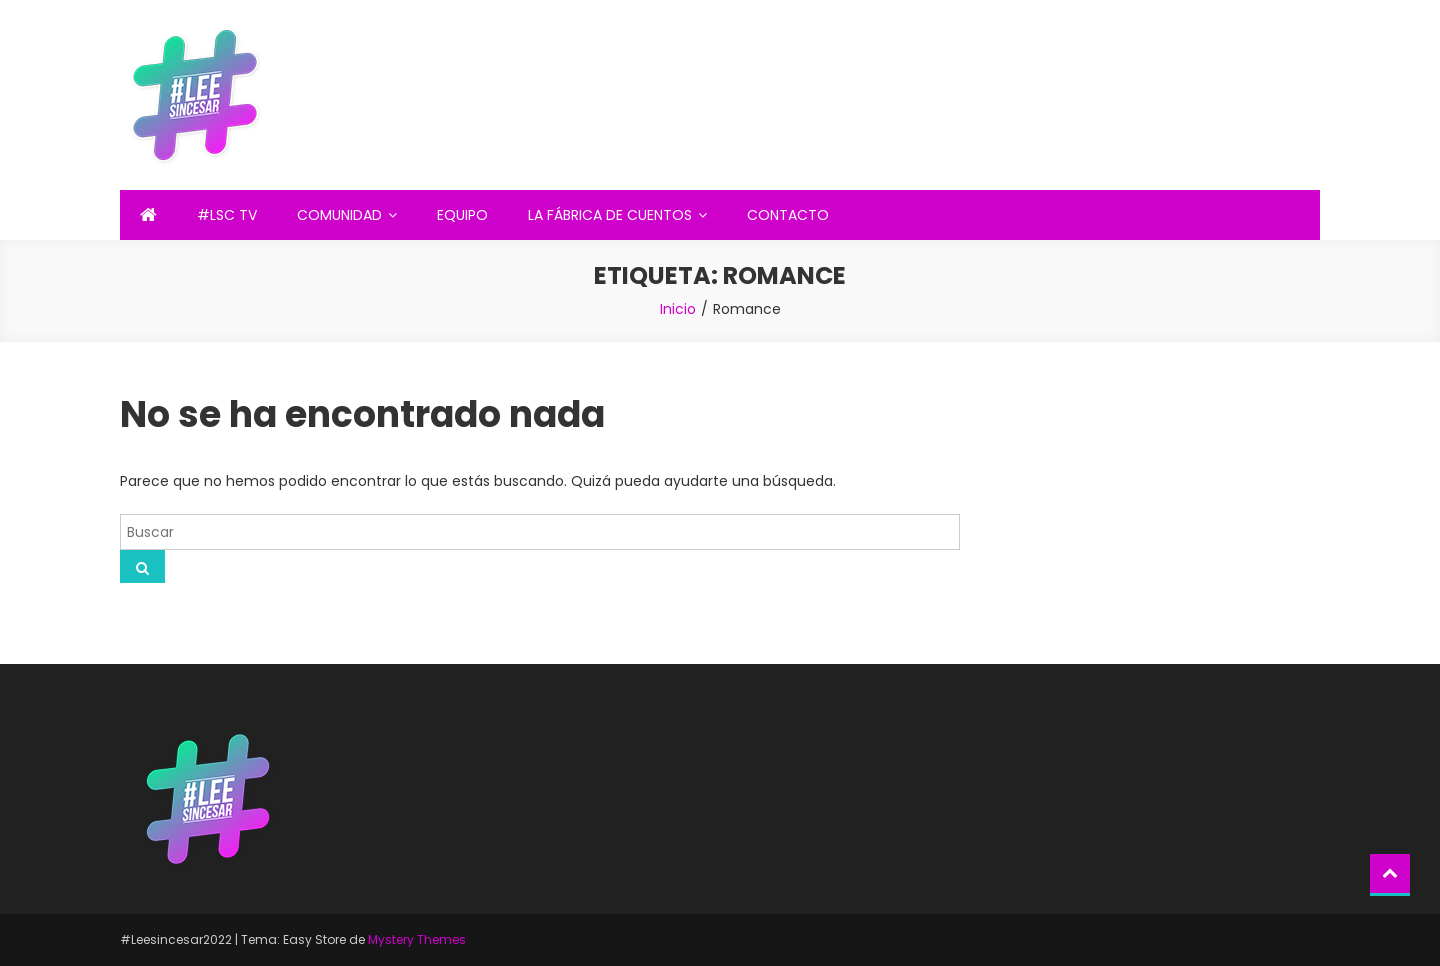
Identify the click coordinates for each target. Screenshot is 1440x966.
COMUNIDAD (339, 215)
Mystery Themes (417, 939)
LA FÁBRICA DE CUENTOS (610, 215)
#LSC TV (227, 215)
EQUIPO (462, 215)
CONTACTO (788, 215)
